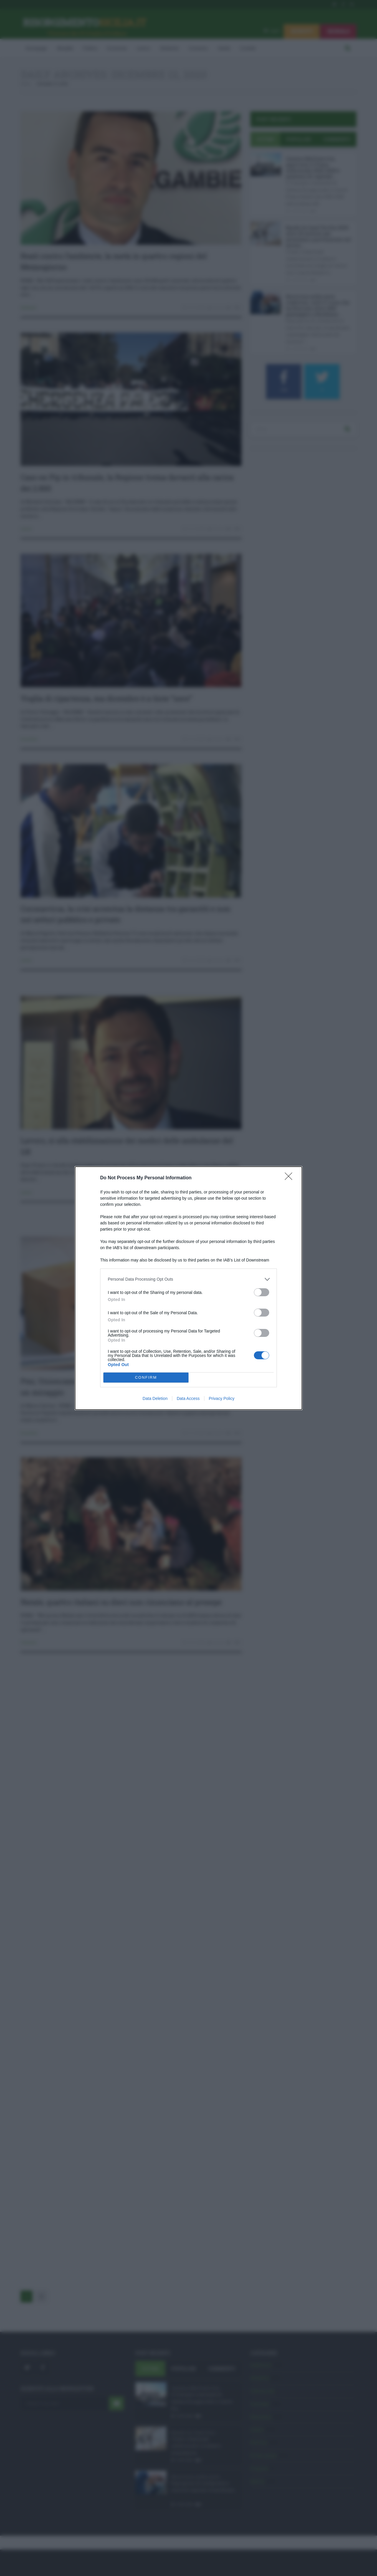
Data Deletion (155, 1398)
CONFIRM (146, 1377)
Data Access (188, 1398)
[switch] (261, 1292)
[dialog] (188, 1288)
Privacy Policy (221, 1398)
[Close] (290, 1178)
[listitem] (188, 1279)
